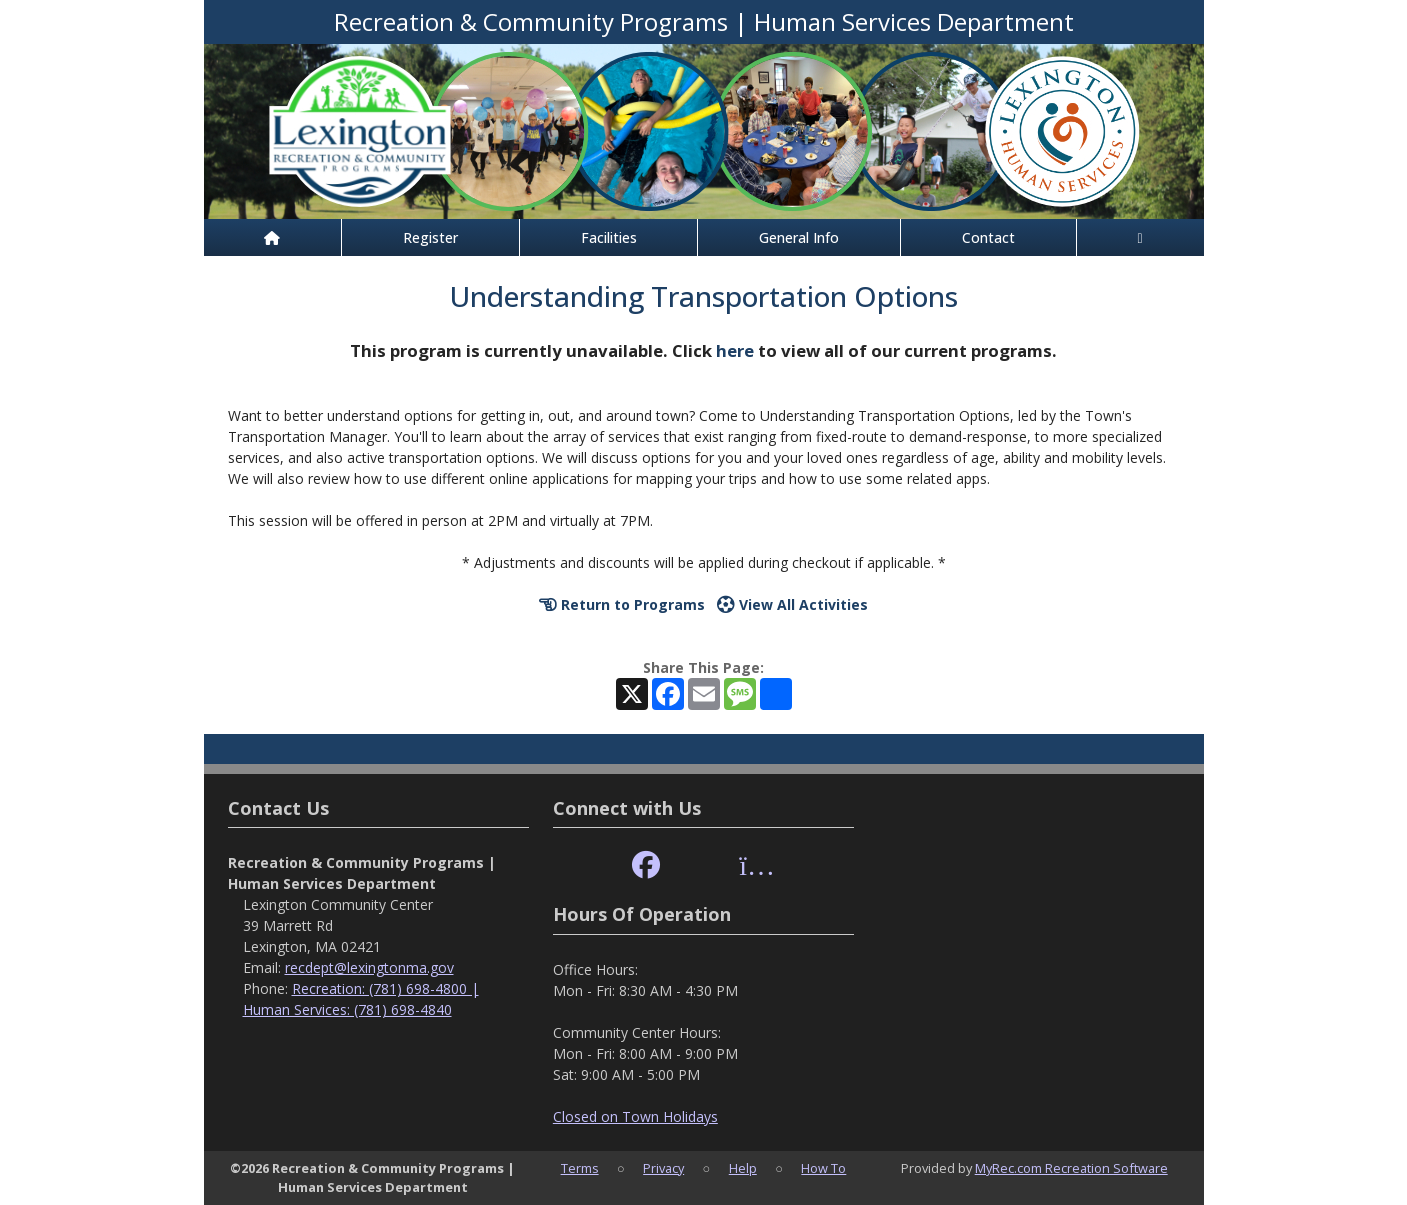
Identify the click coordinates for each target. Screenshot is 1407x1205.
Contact (988, 237)
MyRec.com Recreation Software (1071, 1168)
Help (743, 1168)
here (735, 350)
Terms (580, 1168)
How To (823, 1168)
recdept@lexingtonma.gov (369, 967)
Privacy (663, 1168)
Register (430, 237)
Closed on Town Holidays (635, 1116)
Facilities (609, 237)
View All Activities (792, 604)
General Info (799, 237)
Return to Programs (622, 604)
